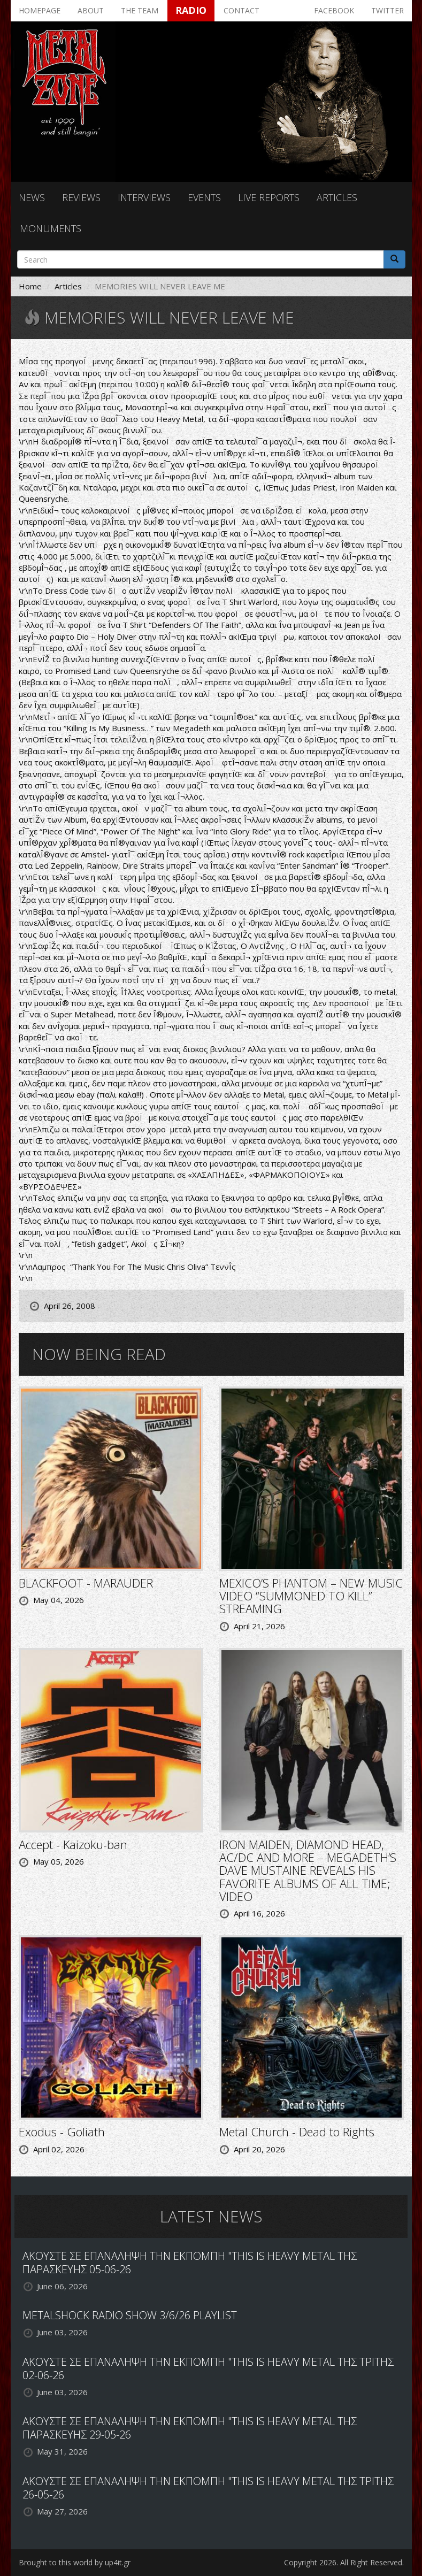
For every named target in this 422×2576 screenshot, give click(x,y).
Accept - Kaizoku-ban (73, 1844)
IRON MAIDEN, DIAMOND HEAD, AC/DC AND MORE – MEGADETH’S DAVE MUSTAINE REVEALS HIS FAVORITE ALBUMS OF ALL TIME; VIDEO (307, 1870)
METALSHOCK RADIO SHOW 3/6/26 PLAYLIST (129, 2315)
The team (139, 10)
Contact (241, 10)
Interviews (144, 197)
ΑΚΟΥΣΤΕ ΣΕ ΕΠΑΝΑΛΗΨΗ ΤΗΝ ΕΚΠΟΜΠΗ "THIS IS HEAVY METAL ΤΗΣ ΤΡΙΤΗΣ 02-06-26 (208, 2368)
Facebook (334, 10)
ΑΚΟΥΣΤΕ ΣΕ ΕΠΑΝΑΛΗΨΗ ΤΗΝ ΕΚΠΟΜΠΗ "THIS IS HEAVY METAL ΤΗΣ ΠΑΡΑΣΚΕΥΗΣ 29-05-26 (189, 2428)
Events (204, 197)
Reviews (81, 197)
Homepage (39, 10)
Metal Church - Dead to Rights (296, 2131)
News (32, 197)
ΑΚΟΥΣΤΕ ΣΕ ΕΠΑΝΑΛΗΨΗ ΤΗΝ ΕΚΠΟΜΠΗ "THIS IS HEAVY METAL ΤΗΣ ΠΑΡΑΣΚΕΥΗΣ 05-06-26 (189, 2262)
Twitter (387, 10)
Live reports (269, 197)
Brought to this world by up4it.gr (75, 2562)
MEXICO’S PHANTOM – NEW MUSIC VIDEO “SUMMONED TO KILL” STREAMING (311, 1595)
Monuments (50, 228)
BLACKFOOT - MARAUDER (86, 1583)
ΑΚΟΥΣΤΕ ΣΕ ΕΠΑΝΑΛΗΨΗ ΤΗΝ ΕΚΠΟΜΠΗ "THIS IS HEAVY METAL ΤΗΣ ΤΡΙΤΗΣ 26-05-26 (208, 2488)
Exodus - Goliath (62, 2131)
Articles (337, 197)
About (91, 10)
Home (30, 286)
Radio (190, 10)
